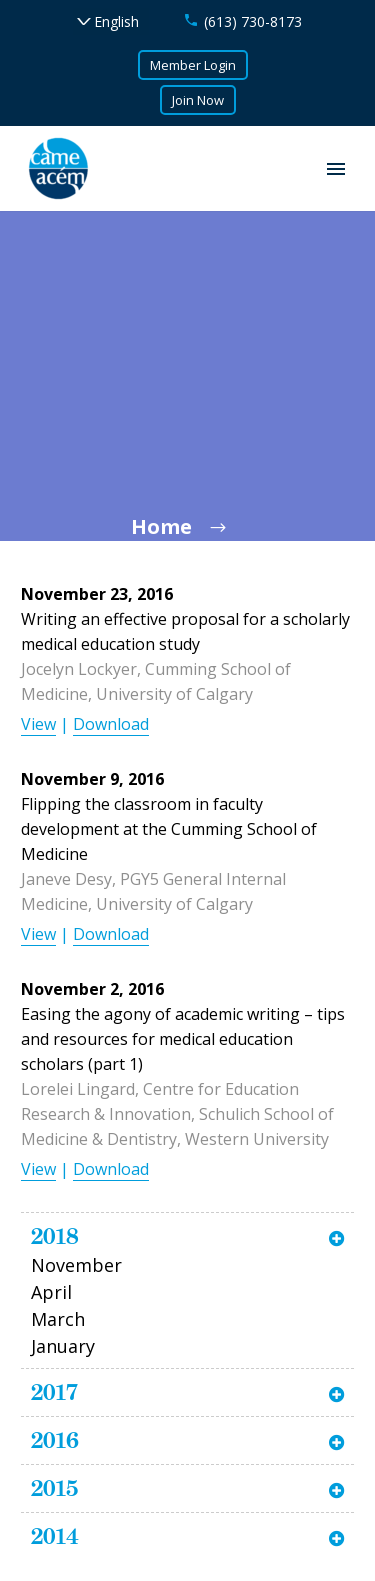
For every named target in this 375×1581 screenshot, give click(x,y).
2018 (55, 1236)
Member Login (193, 65)
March (58, 1319)
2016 (55, 1440)
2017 (54, 1392)
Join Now (198, 100)
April (51, 1292)
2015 (54, 1488)
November (76, 1265)
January (63, 1346)
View (38, 724)
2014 (55, 1536)
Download (111, 724)
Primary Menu (336, 169)
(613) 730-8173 (253, 21)
